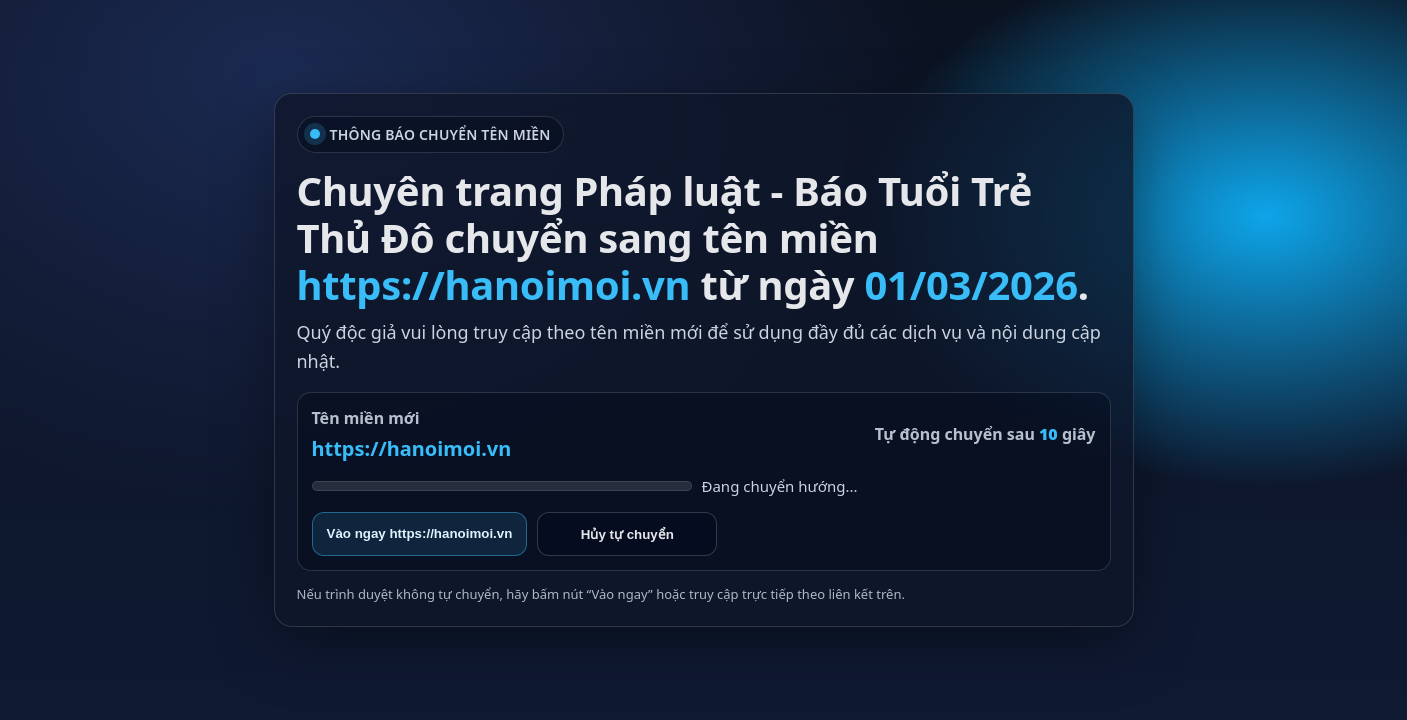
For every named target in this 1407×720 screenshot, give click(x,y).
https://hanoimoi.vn (412, 448)
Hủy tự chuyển (627, 534)
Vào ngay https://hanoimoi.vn (420, 533)
